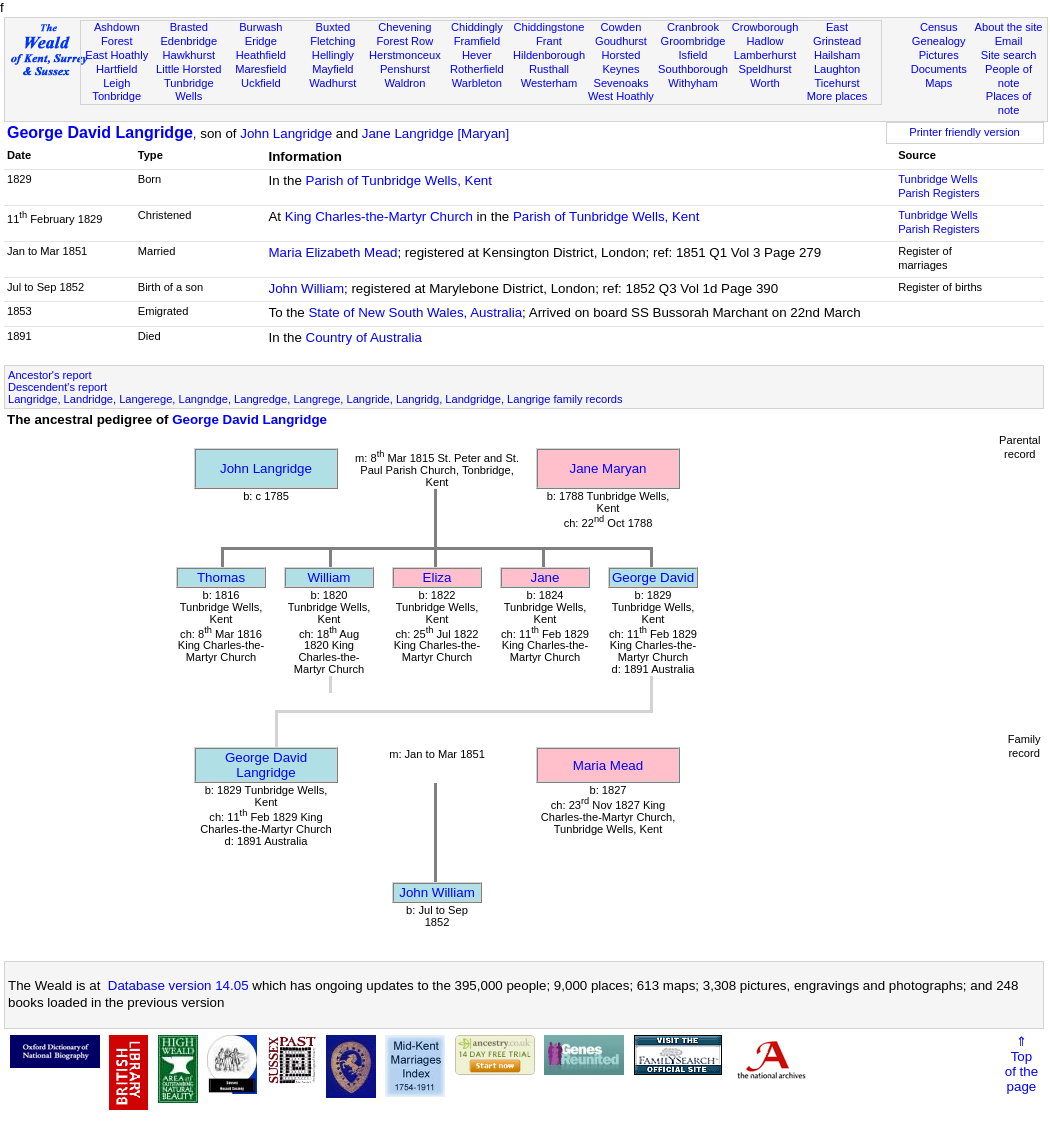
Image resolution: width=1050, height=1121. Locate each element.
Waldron (404, 83)
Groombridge (693, 41)
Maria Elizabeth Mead (332, 252)
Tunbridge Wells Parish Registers (939, 186)
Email (1009, 41)
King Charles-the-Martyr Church (379, 216)
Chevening (404, 27)
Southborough (693, 69)
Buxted (333, 27)
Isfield (693, 55)
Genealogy (939, 41)
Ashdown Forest (117, 34)
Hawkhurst (189, 55)
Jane (545, 577)
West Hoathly (621, 96)
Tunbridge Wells (189, 90)
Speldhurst (764, 69)
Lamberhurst (765, 55)
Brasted (189, 27)
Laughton (837, 69)
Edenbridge (188, 41)
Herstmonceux (405, 55)
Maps (938, 83)
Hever (477, 55)
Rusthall (549, 69)
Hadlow (765, 41)
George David (653, 577)
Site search (1009, 55)
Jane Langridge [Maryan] (435, 133)
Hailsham (837, 55)
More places (837, 96)
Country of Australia (364, 337)
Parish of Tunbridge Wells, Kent (399, 180)
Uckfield (261, 83)
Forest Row (404, 41)
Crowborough (765, 27)
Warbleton (477, 83)
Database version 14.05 (178, 985)
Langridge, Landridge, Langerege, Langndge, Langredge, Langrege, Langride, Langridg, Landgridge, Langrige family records (315, 399)
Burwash (260, 27)
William (329, 577)
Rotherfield (477, 69)
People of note (1008, 76)
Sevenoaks (621, 83)
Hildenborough (549, 55)
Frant (549, 41)
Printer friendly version (964, 132)
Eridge (261, 41)
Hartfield (116, 69)
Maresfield (260, 69)
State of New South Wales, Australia (415, 312)
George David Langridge (100, 132)
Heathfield (261, 55)
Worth (764, 83)
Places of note (1009, 103)
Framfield (477, 41)
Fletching (332, 41)
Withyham (692, 83)
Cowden (621, 27)
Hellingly (333, 55)
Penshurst (405, 69)
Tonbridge (116, 96)
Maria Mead (608, 765)
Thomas (221, 577)
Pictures (939, 55)
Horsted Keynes (621, 62)
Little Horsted (188, 69)
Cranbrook (693, 27)
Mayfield (332, 69)
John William (306, 288)
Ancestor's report (50, 375)
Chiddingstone (548, 27)
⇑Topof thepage (1021, 1064)
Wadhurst (332, 83)
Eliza (437, 577)
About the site (1009, 27)
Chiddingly (477, 27)
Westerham (549, 83)
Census (939, 27)
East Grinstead (837, 34)
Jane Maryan (607, 468)
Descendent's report (57, 387)
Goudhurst (621, 41)
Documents (939, 69)
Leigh (116, 83)
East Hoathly (116, 55)
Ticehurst (836, 83)
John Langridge (286, 133)
